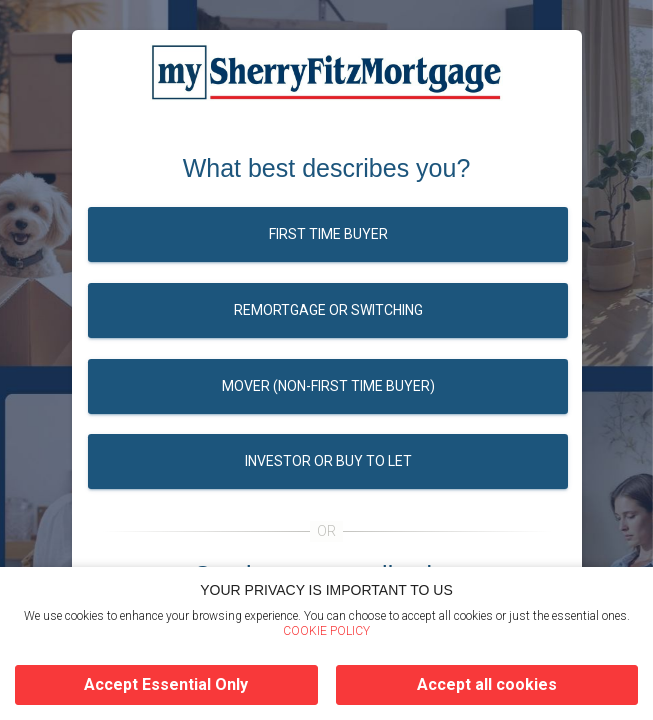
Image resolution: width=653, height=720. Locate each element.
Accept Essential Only (166, 684)
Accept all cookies (487, 684)
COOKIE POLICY (326, 631)
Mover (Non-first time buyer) (327, 386)
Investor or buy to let (327, 461)
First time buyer (327, 234)
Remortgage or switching (327, 310)
